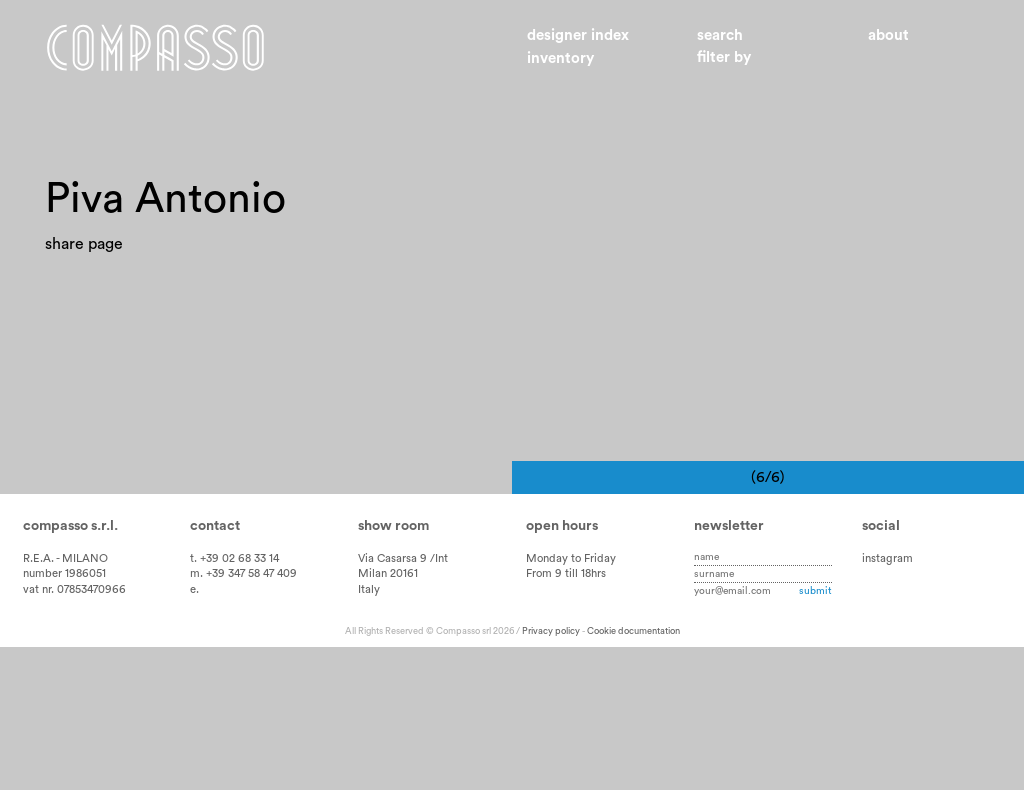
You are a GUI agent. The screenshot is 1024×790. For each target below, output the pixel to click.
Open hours (562, 668)
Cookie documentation (633, 774)
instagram (887, 700)
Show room (393, 668)
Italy (369, 732)
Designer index (578, 35)
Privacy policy (551, 774)
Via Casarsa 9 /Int (403, 700)
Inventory (560, 58)
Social (881, 668)
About (888, 35)
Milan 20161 (388, 716)
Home (155, 48)
